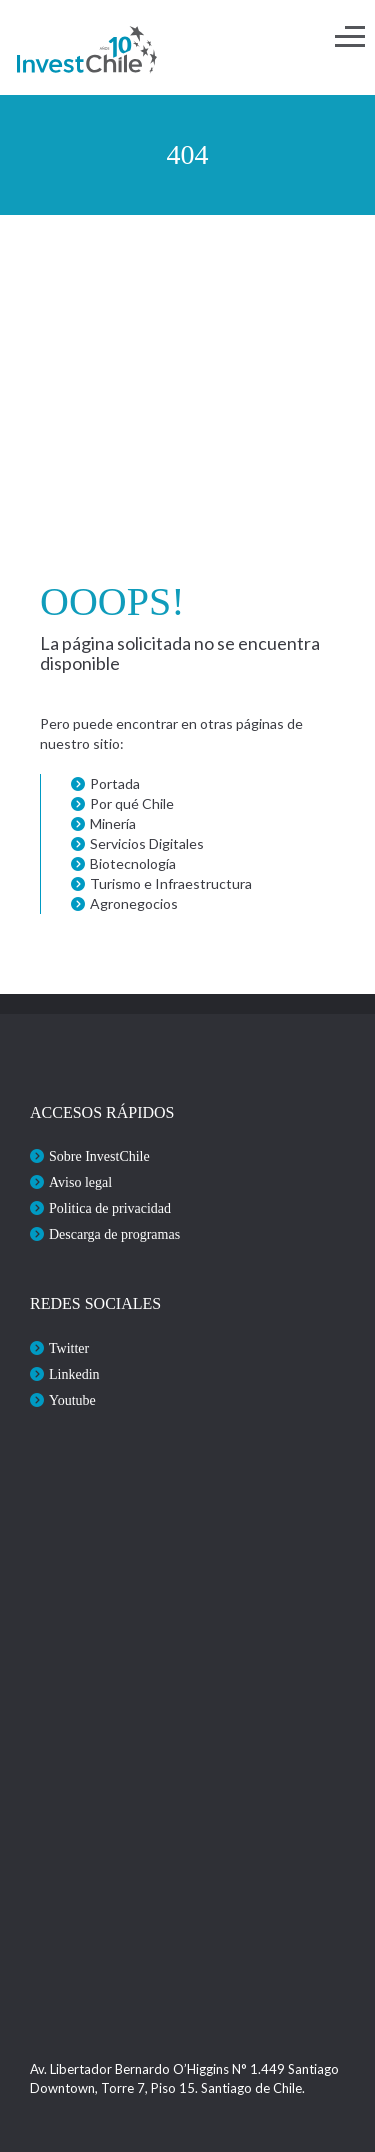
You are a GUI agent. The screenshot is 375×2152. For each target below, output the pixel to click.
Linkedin (74, 1374)
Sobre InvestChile (99, 1156)
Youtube (72, 1400)
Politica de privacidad (110, 1208)
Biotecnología (133, 863)
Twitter (69, 1348)
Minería (113, 823)
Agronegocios (134, 903)
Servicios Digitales (147, 843)
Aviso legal (80, 1182)
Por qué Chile (132, 803)
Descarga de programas (114, 1234)
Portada (115, 783)
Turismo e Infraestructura (171, 883)
